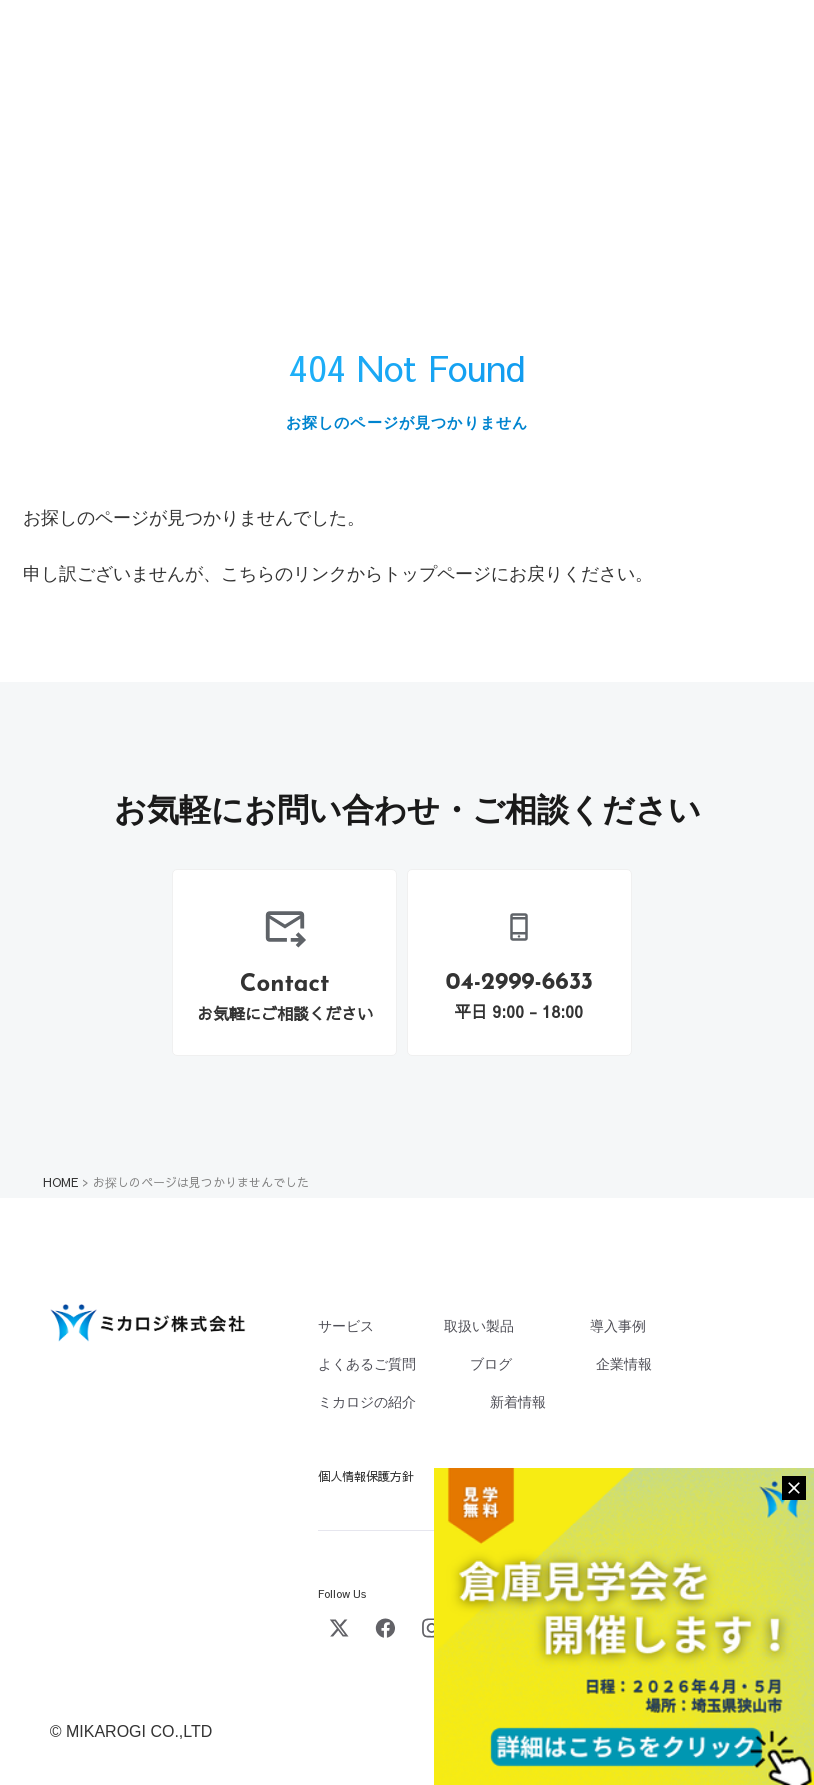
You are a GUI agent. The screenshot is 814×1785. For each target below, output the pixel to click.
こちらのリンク (284, 574)
